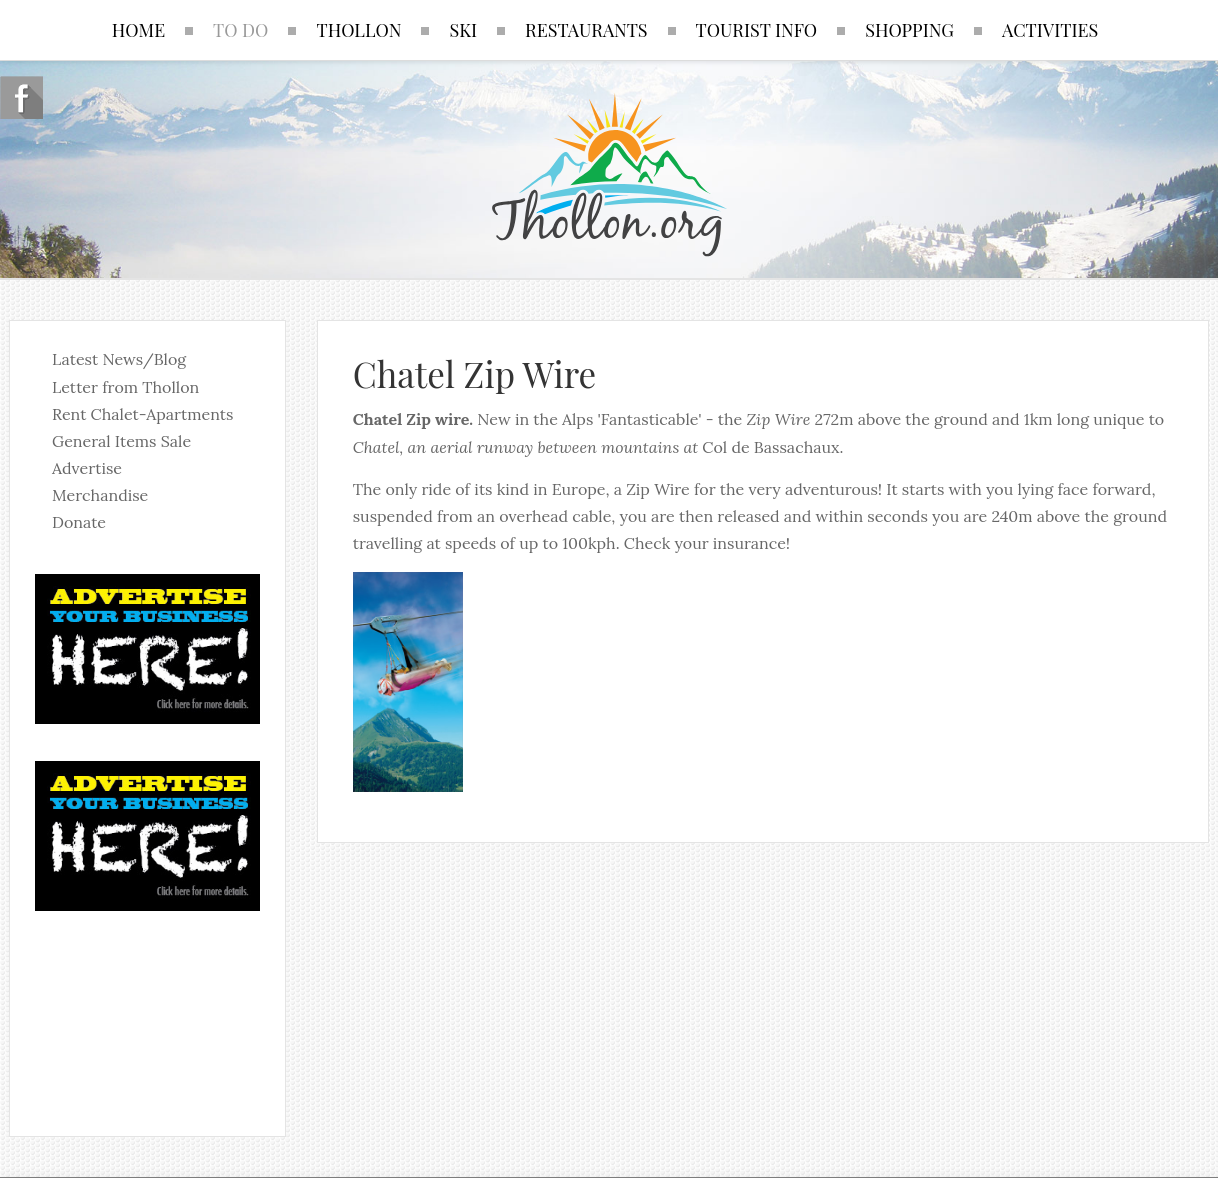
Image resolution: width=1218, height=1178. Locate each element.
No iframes (147, 1011)
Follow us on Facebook (21, 97)
